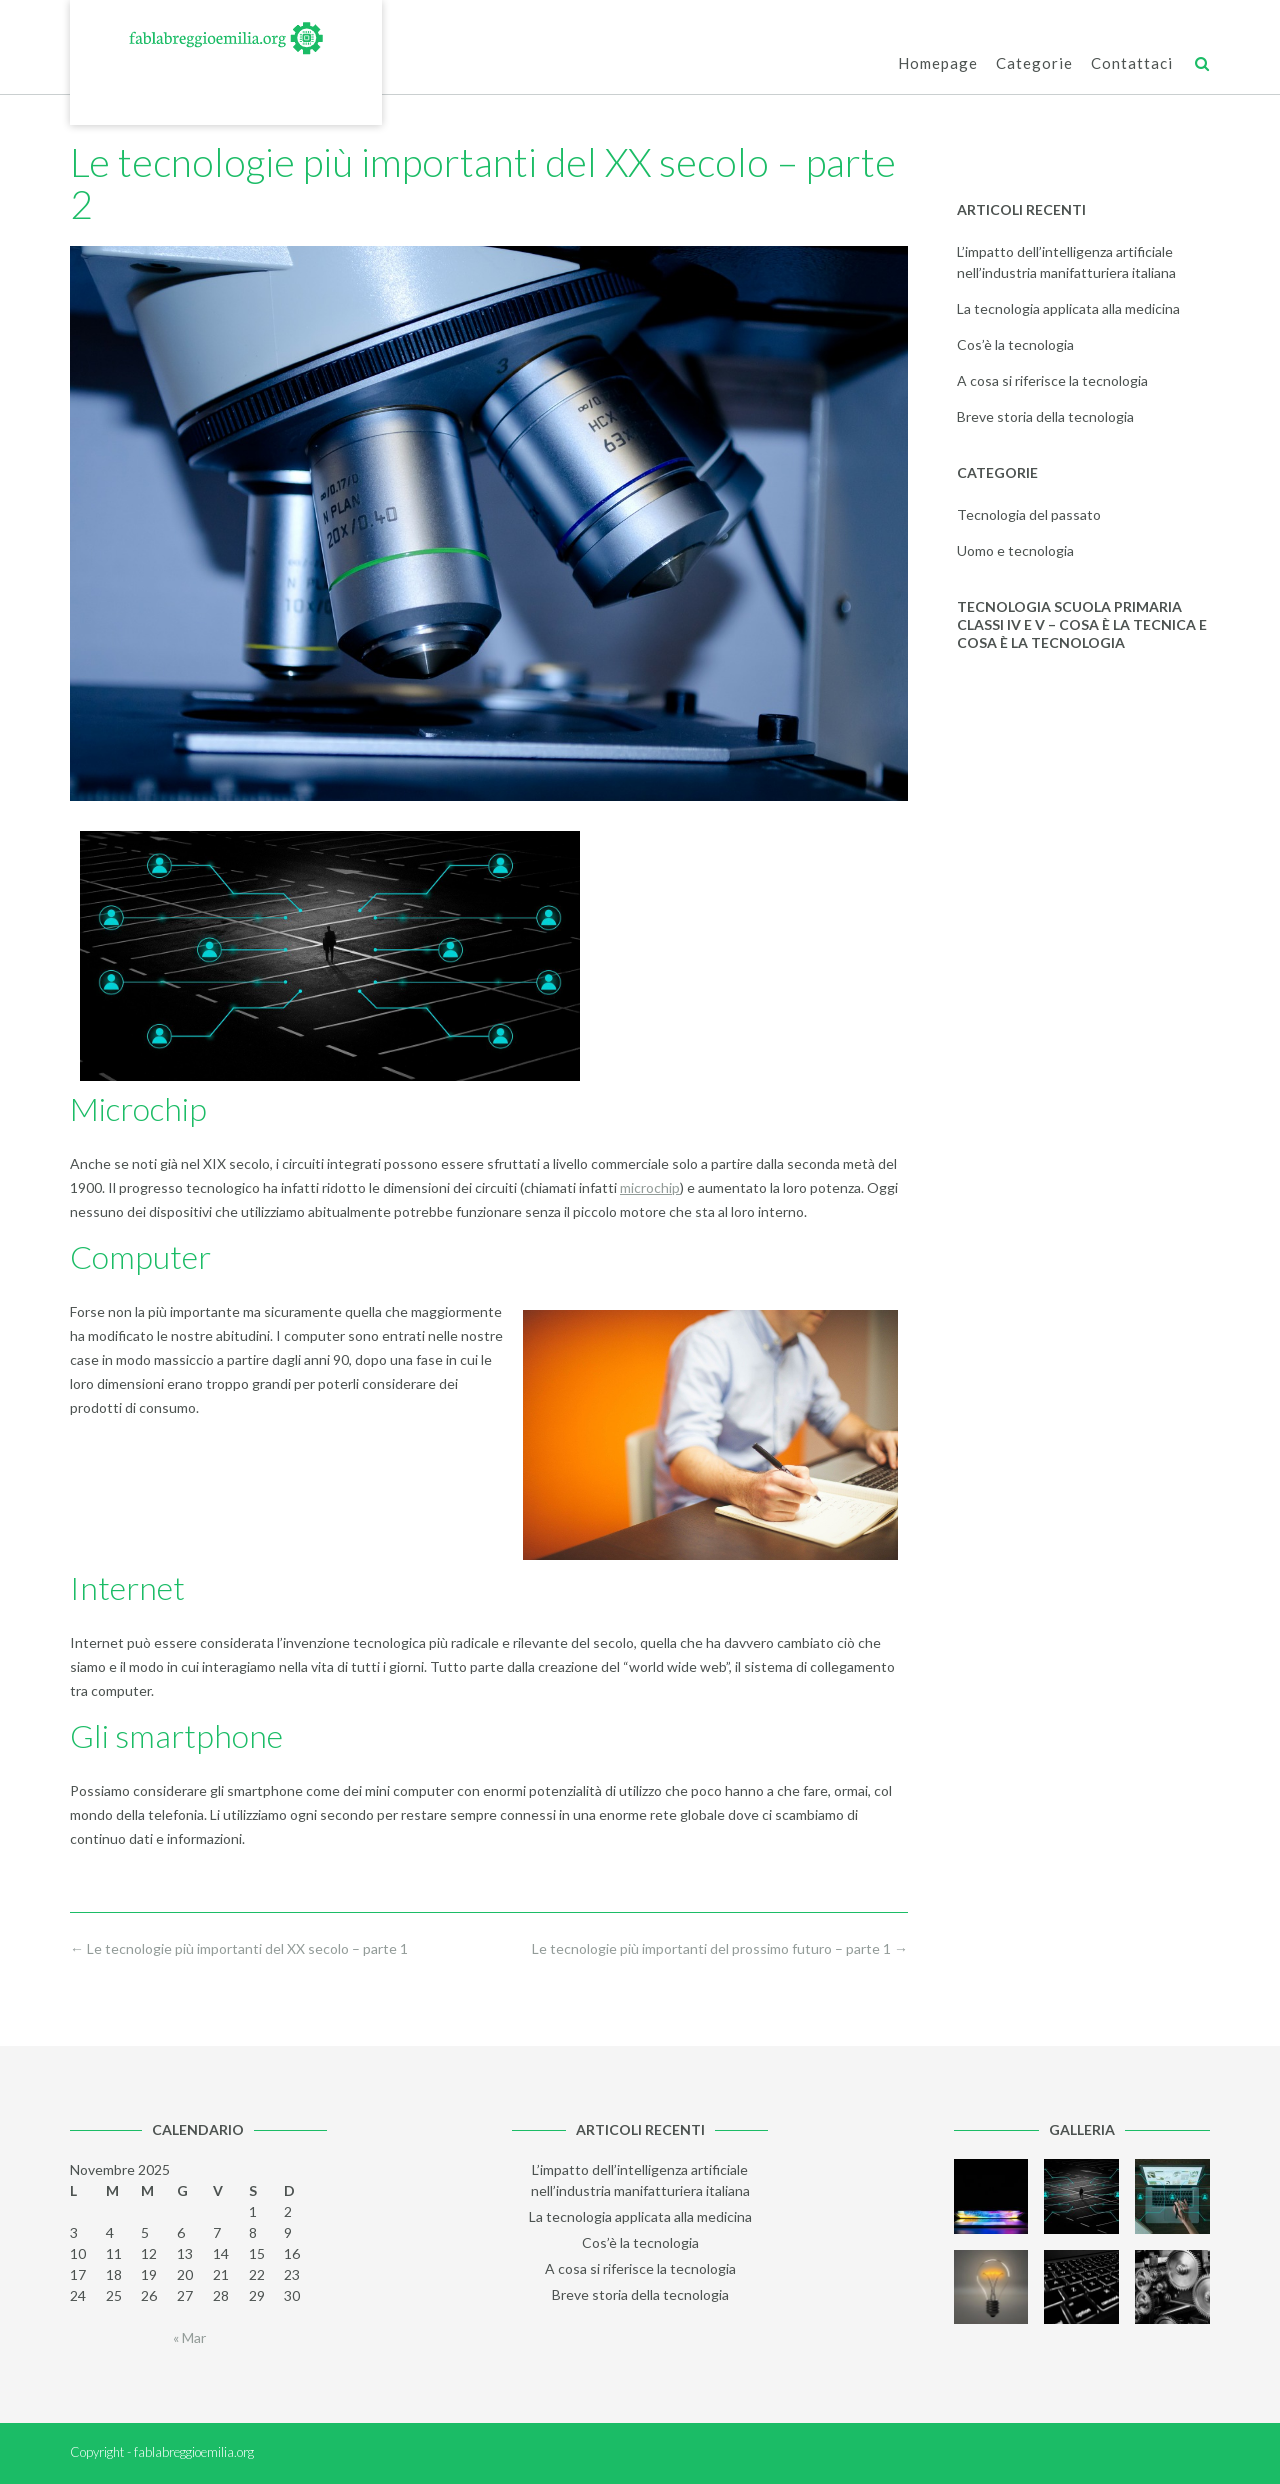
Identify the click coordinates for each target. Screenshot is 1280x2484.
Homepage (938, 64)
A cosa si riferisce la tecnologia (1052, 380)
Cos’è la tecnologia (1015, 344)
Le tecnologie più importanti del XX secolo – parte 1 (239, 1948)
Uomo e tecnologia (1015, 550)
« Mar (189, 2337)
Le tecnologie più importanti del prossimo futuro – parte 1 (720, 1948)
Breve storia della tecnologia (1045, 416)
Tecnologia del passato (1029, 514)
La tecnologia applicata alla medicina (1068, 308)
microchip (650, 1187)
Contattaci (1132, 64)
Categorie (1034, 64)
